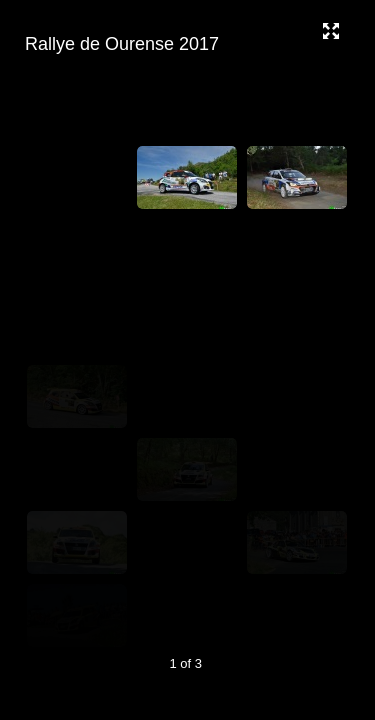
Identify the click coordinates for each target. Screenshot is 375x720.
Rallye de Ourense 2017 (185, 44)
